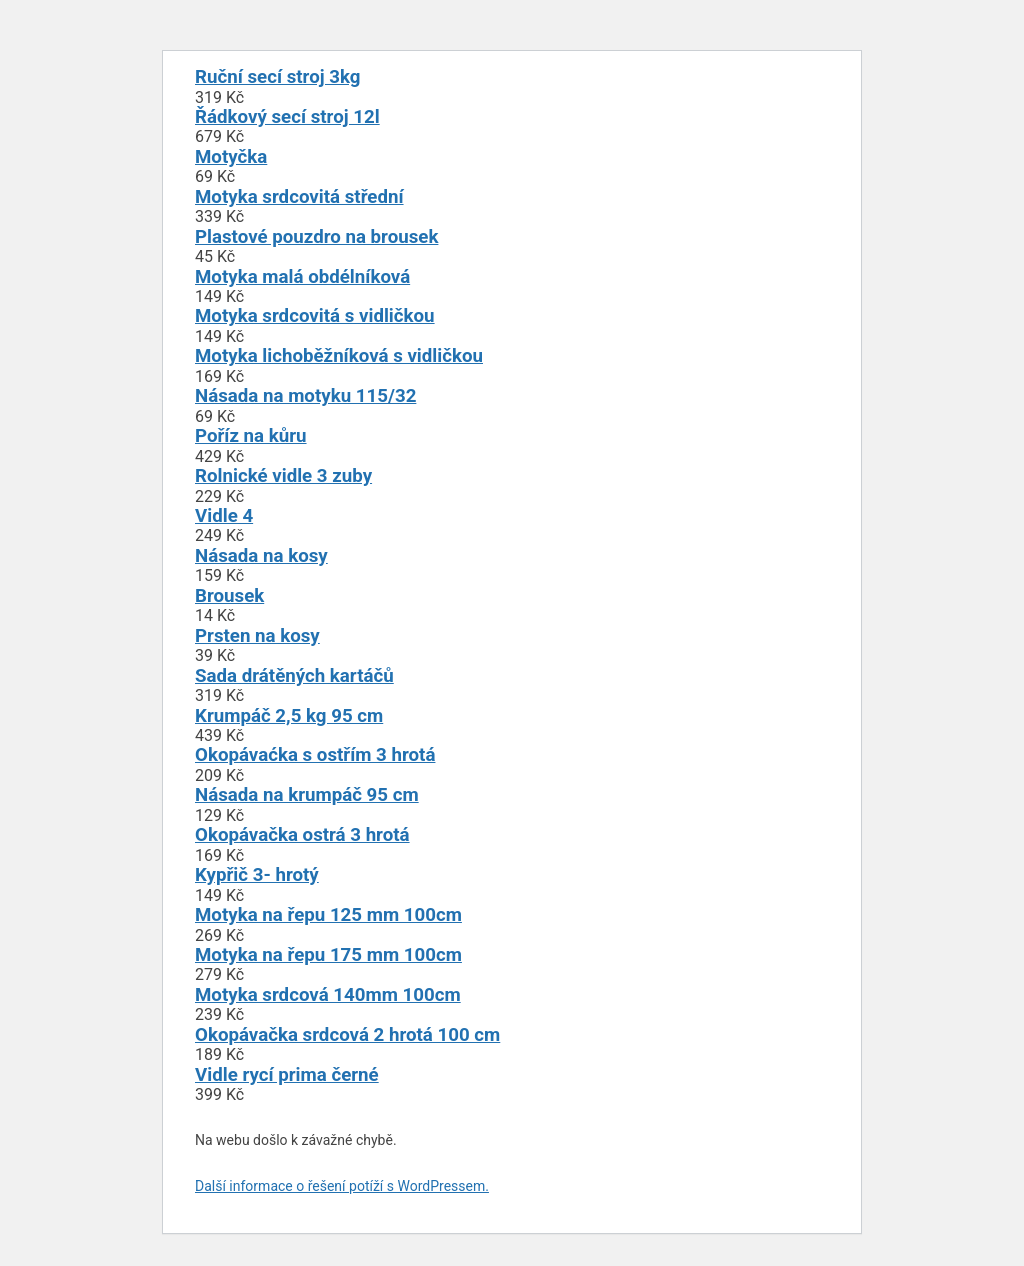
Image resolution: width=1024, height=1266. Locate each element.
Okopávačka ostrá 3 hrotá (302, 835)
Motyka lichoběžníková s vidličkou (339, 356)
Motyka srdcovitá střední (299, 197)
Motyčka (231, 157)
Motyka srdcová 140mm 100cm (328, 995)
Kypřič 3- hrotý (257, 875)
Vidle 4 (224, 516)
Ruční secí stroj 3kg (277, 77)
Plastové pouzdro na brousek (316, 237)
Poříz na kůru (251, 436)
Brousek (229, 596)
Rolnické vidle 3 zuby (283, 476)
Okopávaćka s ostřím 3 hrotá (315, 755)
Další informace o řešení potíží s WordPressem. (342, 1186)
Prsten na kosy (257, 636)
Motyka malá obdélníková (302, 277)
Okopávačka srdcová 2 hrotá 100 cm (347, 1035)
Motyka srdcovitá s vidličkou (315, 316)
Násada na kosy (261, 556)
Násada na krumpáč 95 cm (307, 795)
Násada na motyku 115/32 (305, 396)
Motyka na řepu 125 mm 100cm (328, 915)
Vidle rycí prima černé (287, 1075)
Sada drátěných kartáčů (294, 676)
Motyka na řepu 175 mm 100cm (328, 955)
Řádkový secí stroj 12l (287, 117)
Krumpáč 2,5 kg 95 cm (289, 716)
